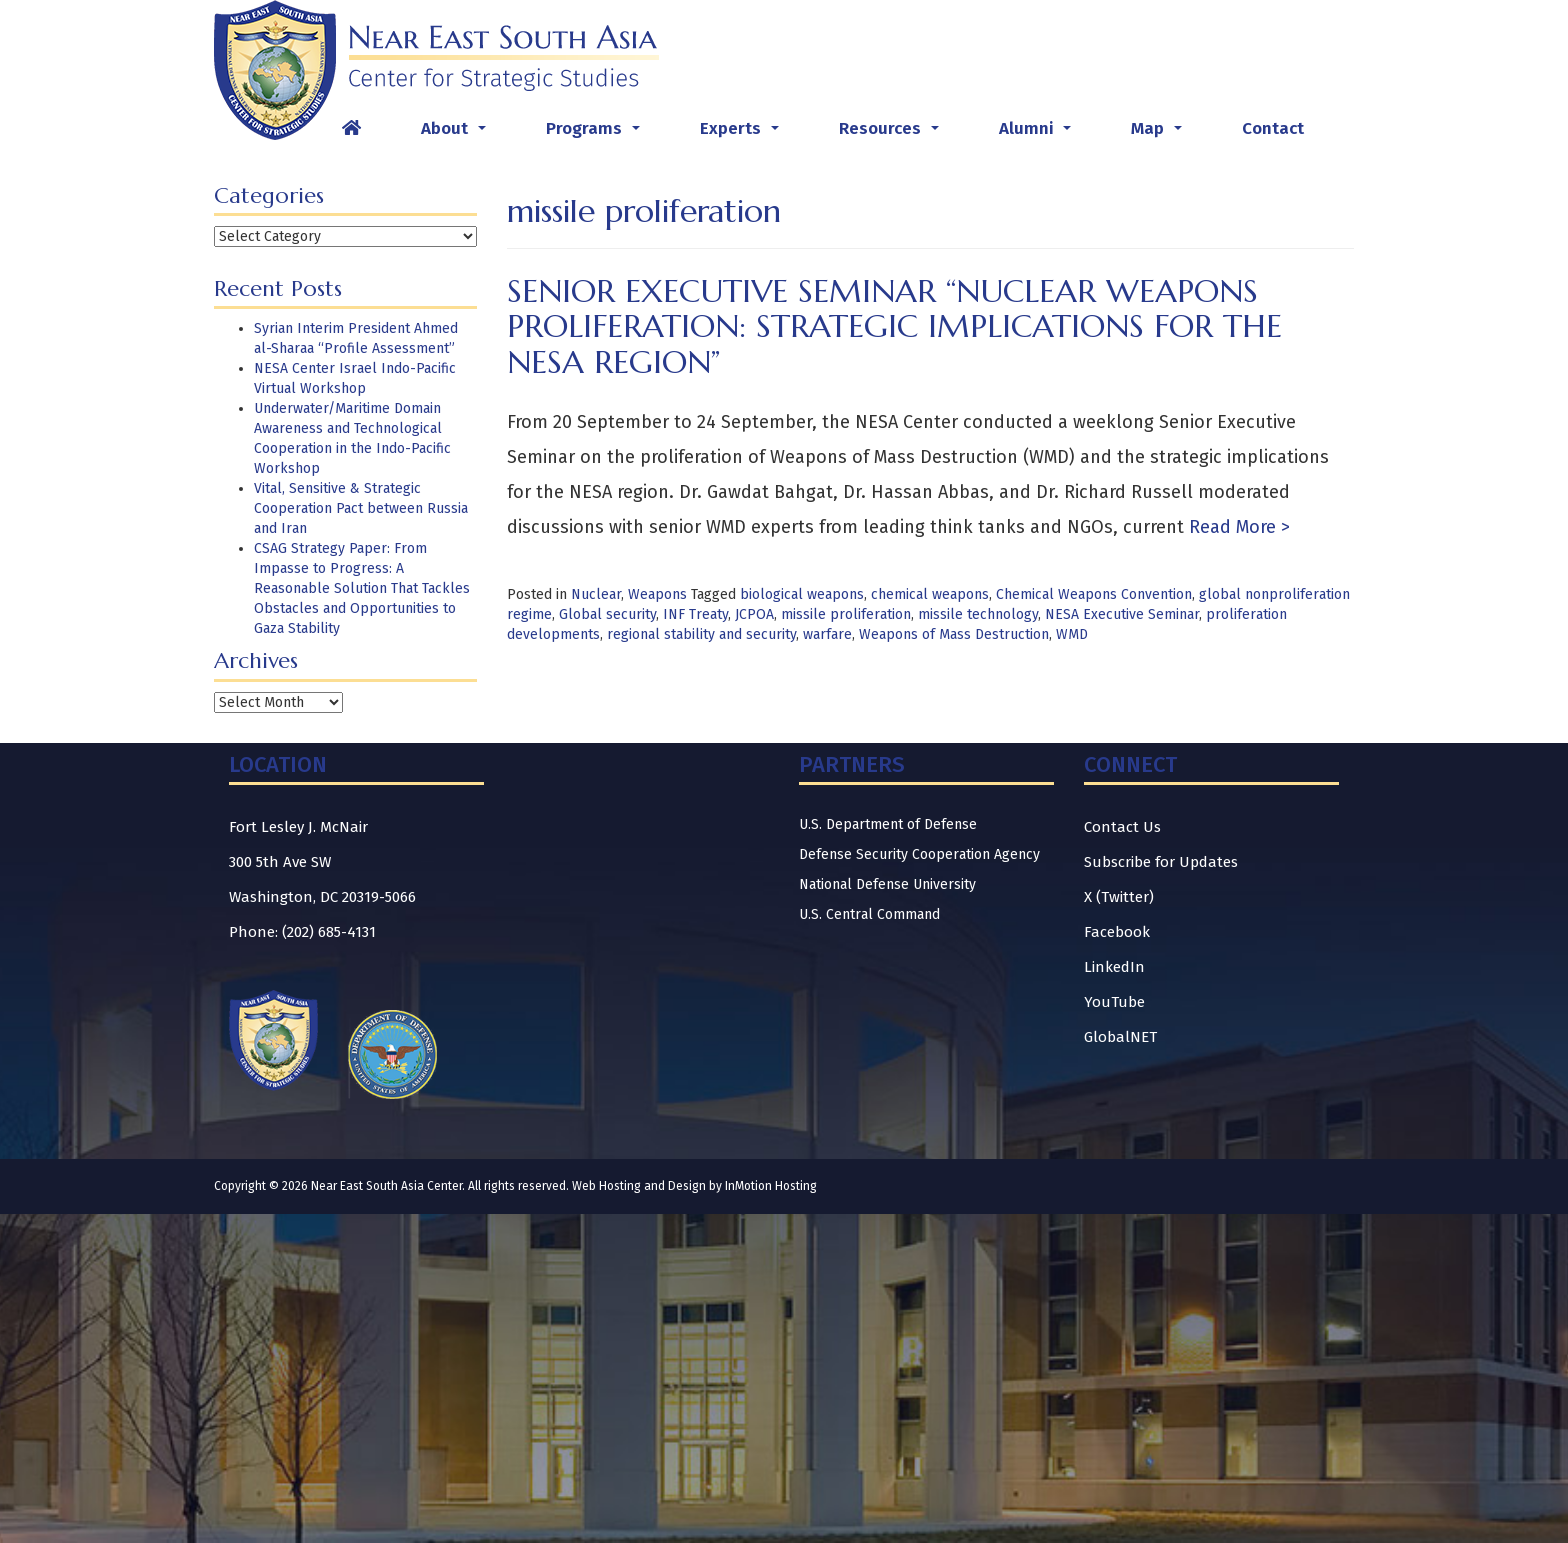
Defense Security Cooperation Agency (919, 854)
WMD (1072, 634)
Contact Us (1122, 827)
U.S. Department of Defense (888, 824)
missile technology (978, 614)
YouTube (1114, 1002)
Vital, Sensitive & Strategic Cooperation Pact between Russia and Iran (361, 508)
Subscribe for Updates (1161, 862)
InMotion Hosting (771, 1186)
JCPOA (754, 614)
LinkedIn (1114, 967)
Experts (743, 134)
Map (1160, 134)
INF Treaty (695, 614)
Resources (893, 134)
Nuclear (596, 594)
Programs (597, 134)
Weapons (657, 594)
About (457, 134)
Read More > (1237, 527)
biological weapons (802, 594)
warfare (827, 634)
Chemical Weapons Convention (1094, 594)
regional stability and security (701, 634)
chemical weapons (930, 594)
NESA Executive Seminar (1122, 614)
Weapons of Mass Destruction (954, 634)
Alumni (1039, 134)
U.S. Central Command (869, 914)
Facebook (1117, 932)
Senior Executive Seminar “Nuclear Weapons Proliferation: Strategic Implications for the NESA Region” (894, 326)
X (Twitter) (1119, 897)
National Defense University (887, 884)
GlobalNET (1120, 1037)
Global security (607, 614)
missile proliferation (846, 614)
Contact (1273, 128)
